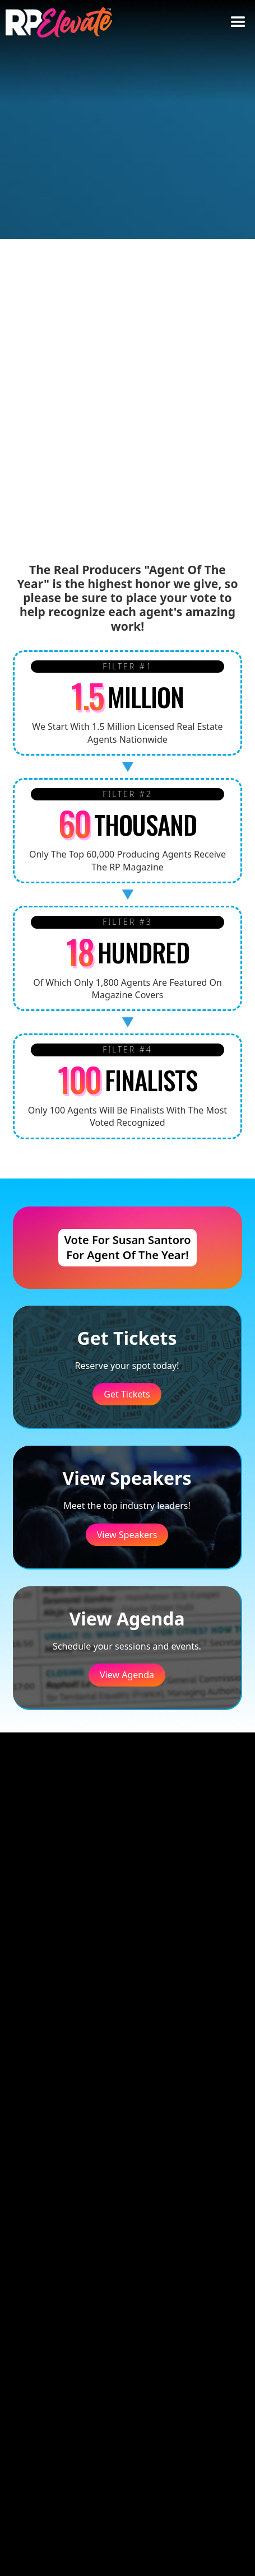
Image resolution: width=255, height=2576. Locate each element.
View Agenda (127, 1675)
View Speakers (127, 1535)
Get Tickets (127, 1394)
